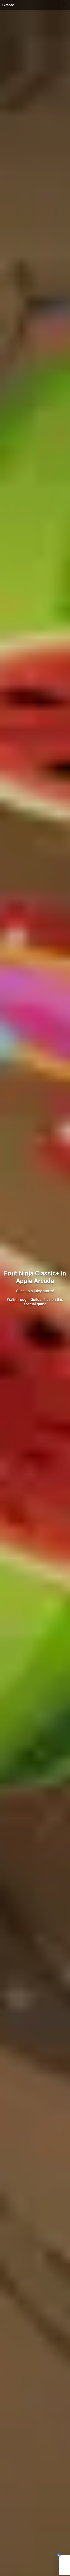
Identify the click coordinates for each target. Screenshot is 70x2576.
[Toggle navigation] (64, 5)
